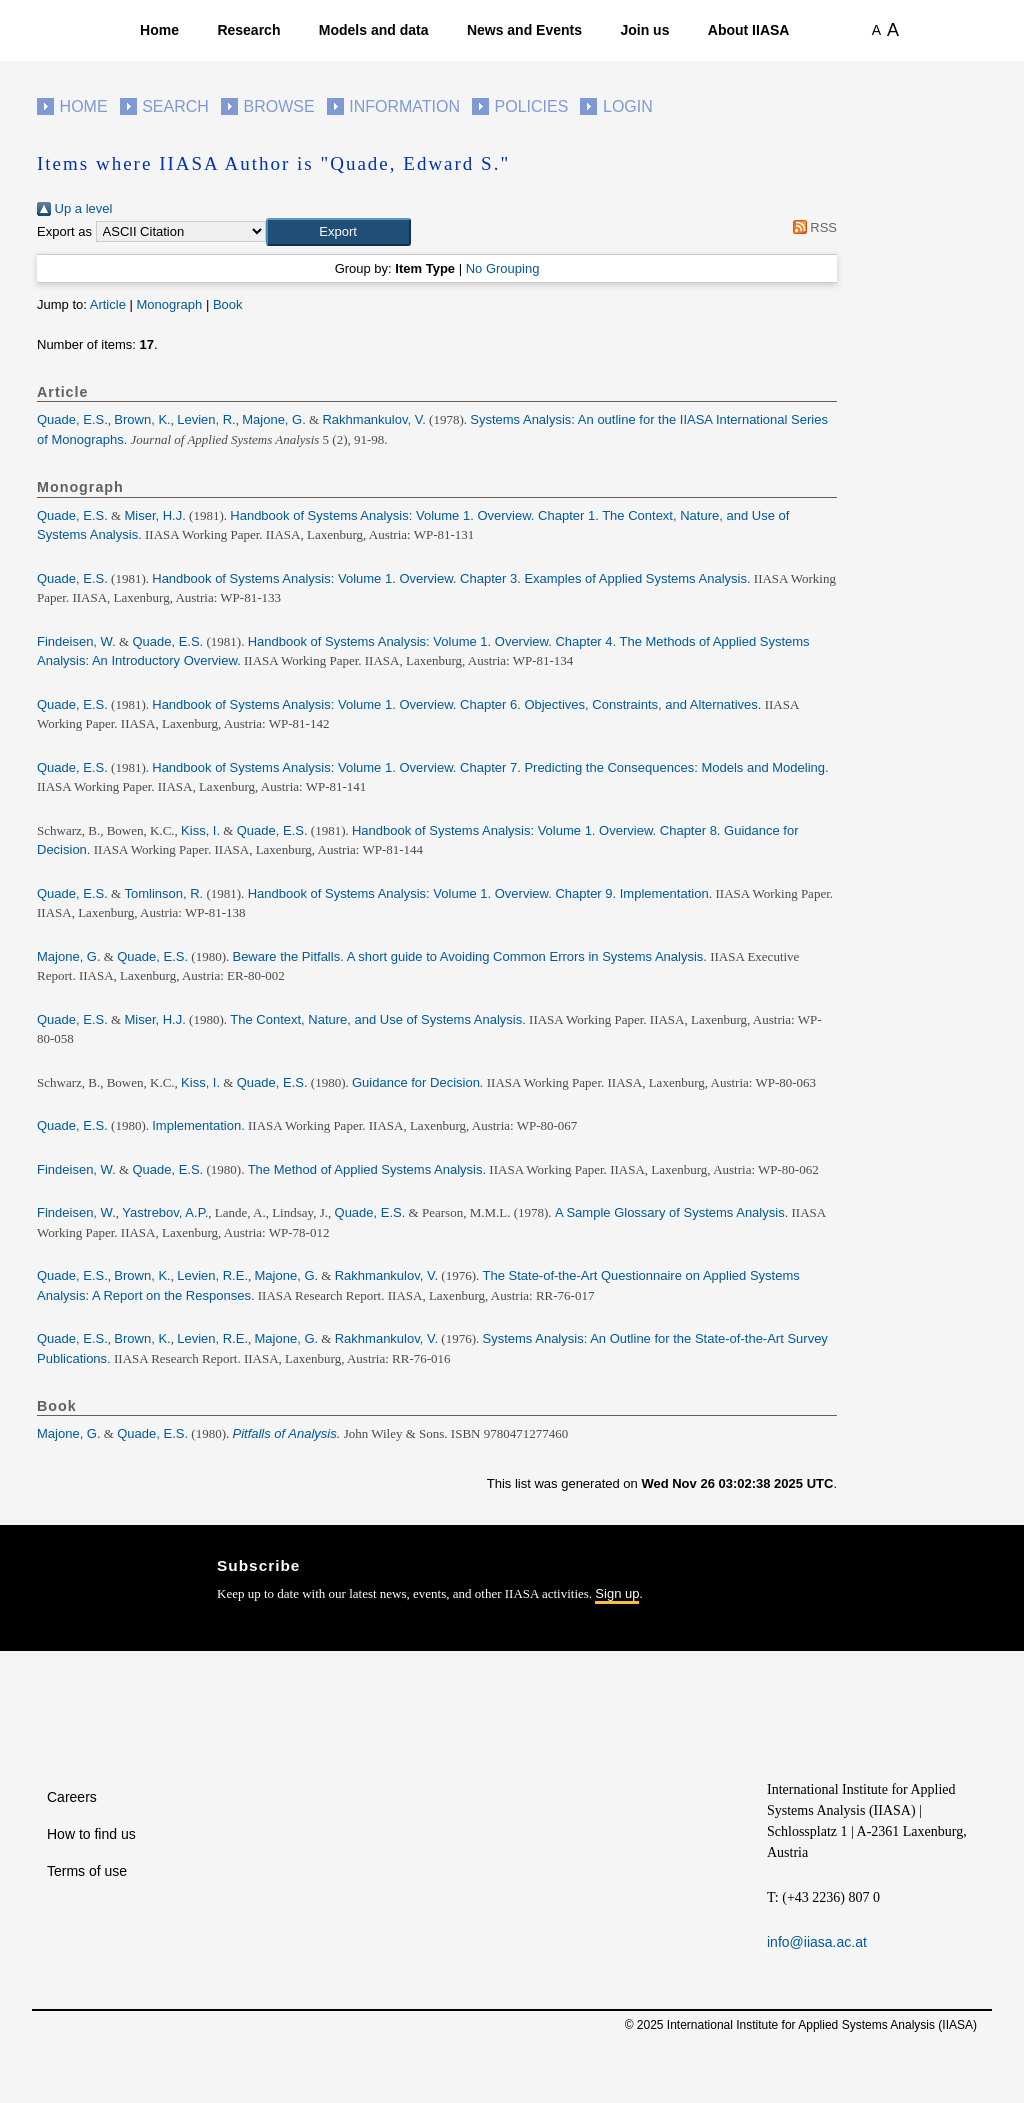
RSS (811, 227)
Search (175, 106)
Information (404, 106)
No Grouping (503, 268)
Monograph (169, 304)
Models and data (374, 30)
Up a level (74, 208)
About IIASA (749, 30)
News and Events (524, 30)
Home (159, 30)
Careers (72, 1797)
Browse (278, 106)
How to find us (91, 1834)
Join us (644, 30)
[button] (338, 232)
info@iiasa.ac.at (817, 1942)
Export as (64, 231)
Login (628, 106)
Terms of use (87, 1871)
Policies (532, 106)
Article (108, 304)
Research (248, 30)
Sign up (617, 1593)
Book (228, 304)
